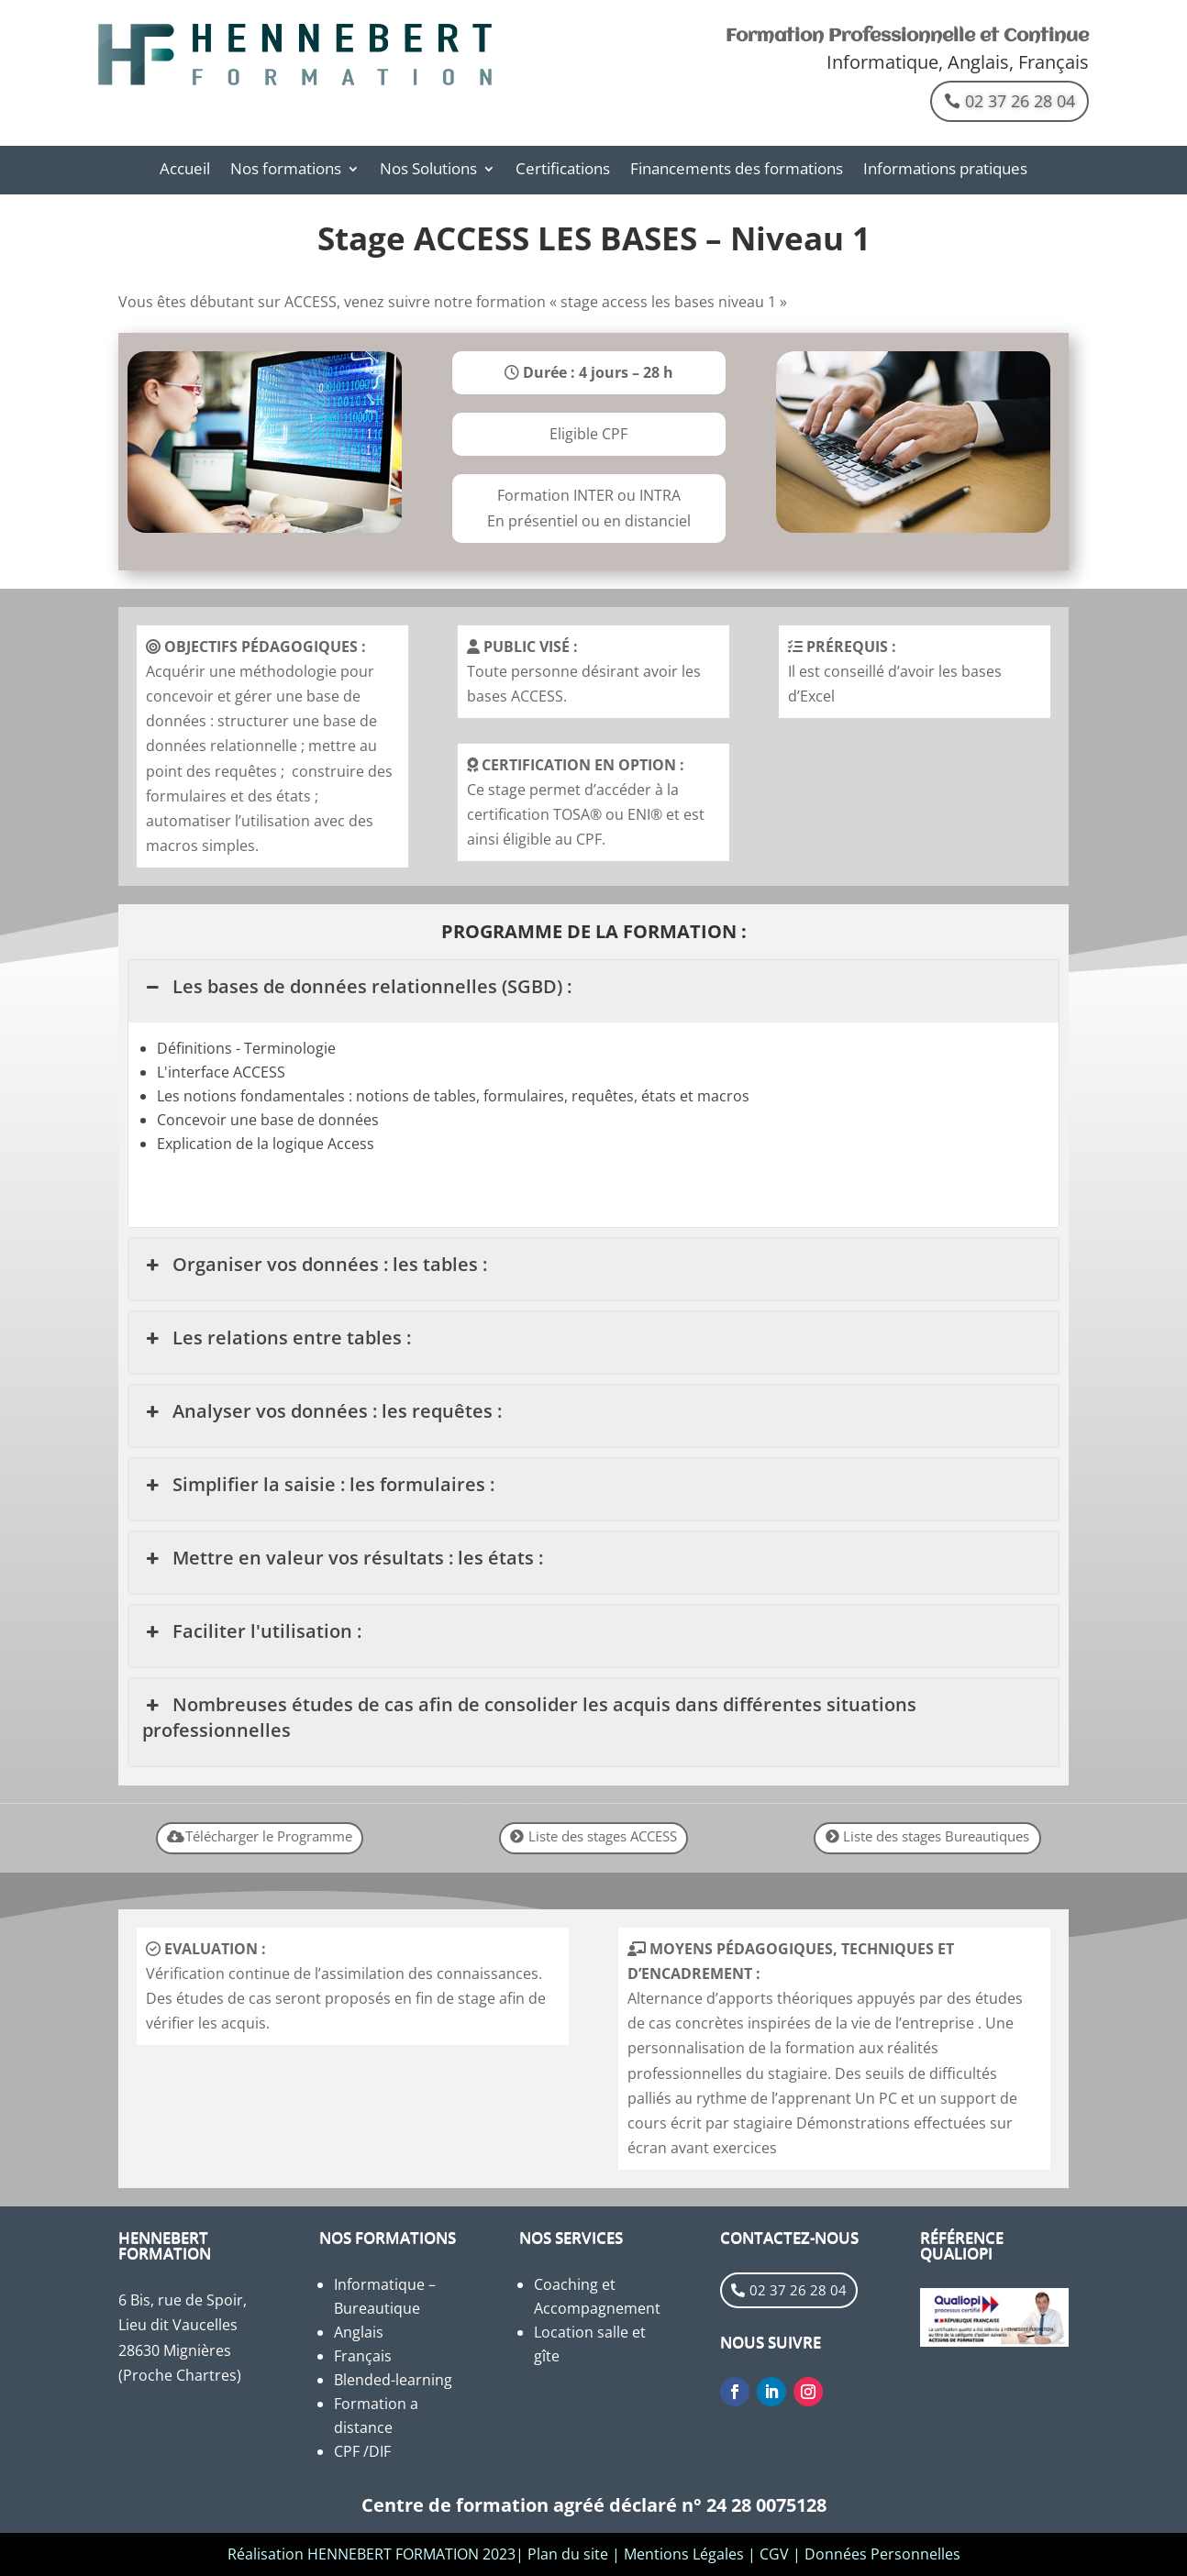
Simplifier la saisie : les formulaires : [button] (318, 1485)
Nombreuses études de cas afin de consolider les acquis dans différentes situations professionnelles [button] (528, 1717)
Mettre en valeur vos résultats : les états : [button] (342, 1558)
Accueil (185, 170)
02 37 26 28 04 (1020, 101)
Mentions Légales (684, 2554)
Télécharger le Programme (268, 1836)
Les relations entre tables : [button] (276, 1338)
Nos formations (285, 170)
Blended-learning (393, 2380)
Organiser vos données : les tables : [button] (314, 1264)
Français (363, 2356)
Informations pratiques (945, 170)
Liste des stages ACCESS (602, 1836)
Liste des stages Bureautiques (936, 1836)
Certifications (563, 170)
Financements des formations (736, 170)
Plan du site (567, 2554)
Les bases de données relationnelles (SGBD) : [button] (356, 987)
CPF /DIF (362, 2451)
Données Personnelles (882, 2554)
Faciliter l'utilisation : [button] (251, 1631)
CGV (774, 2554)
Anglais (358, 2332)
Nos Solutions (428, 170)
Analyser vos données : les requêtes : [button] (321, 1411)
